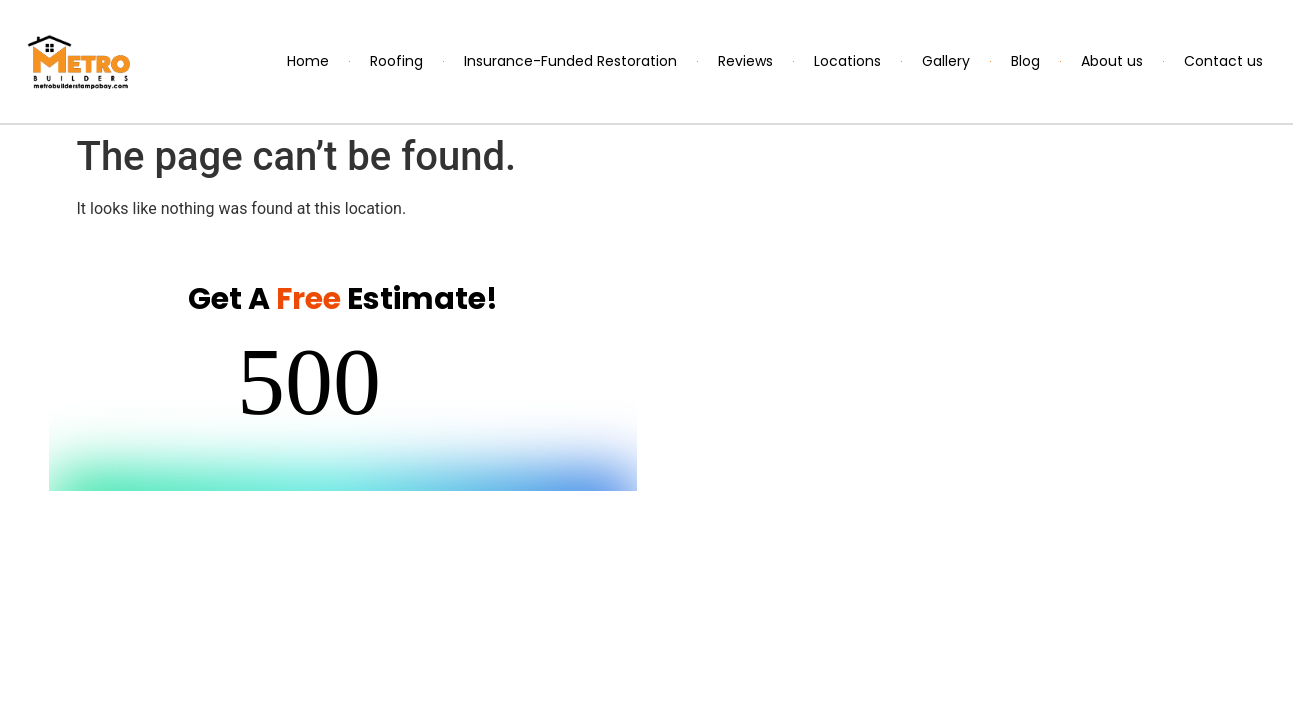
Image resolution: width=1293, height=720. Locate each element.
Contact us (1223, 61)
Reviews (745, 61)
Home (308, 61)
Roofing (396, 61)
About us (1112, 61)
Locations (847, 61)
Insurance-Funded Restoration (570, 61)
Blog (1025, 61)
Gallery (946, 61)
